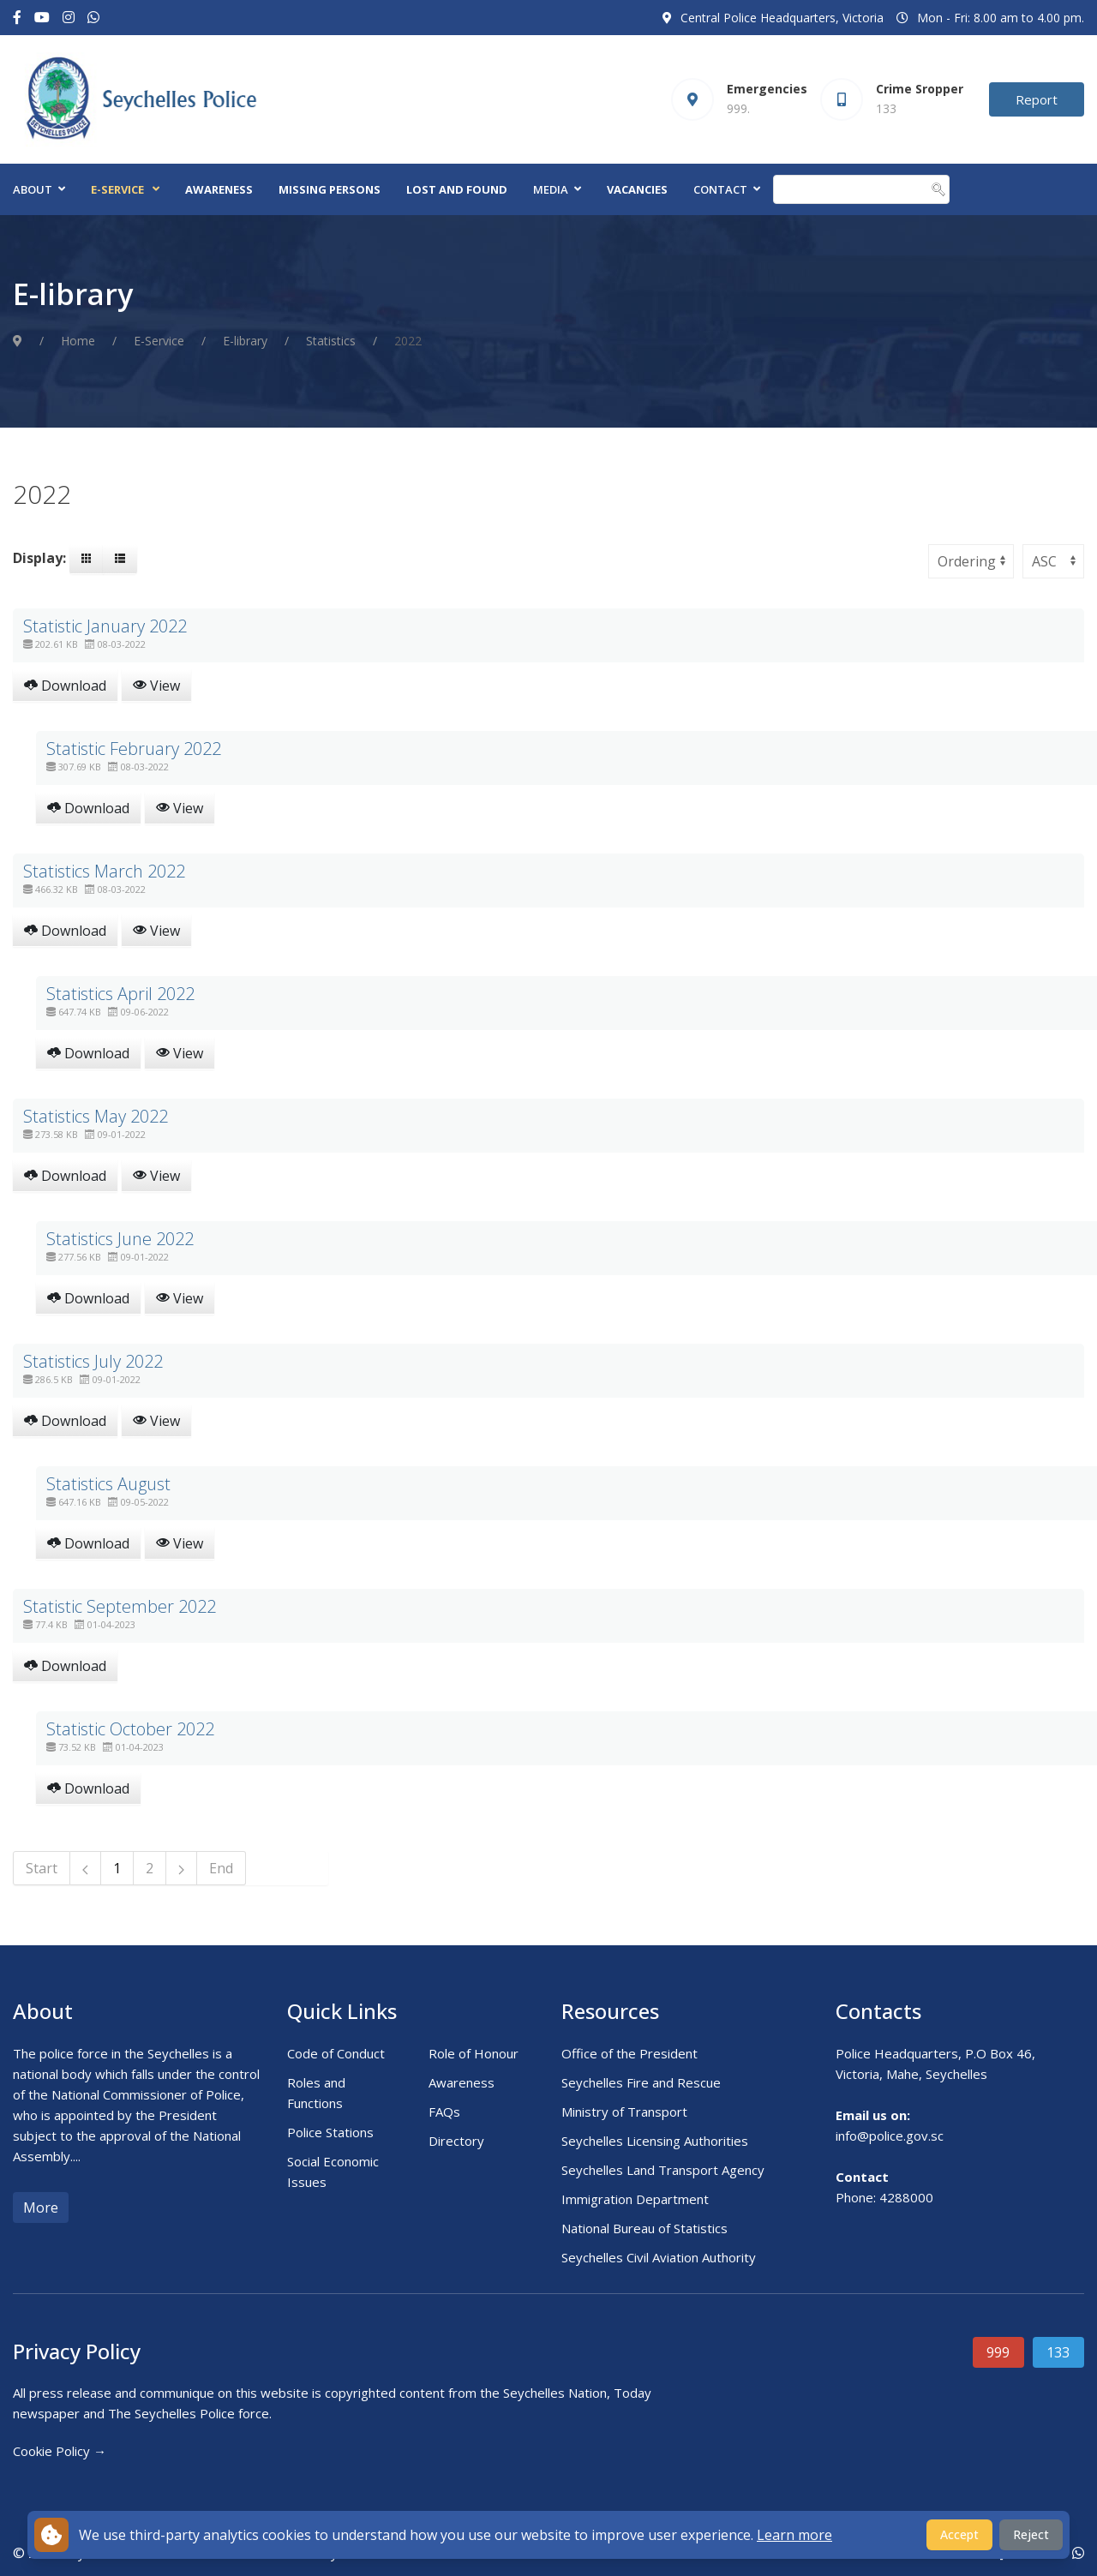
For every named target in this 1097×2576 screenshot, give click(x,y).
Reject (1031, 2534)
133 (1058, 2352)
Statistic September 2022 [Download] (119, 1606)
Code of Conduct (336, 2053)
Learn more (794, 2534)
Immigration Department (635, 2199)
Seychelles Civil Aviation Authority (658, 2257)
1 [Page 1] (117, 1868)
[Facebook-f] (17, 17)
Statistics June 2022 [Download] (120, 1238)
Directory (456, 2140)
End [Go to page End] (221, 1868)
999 (998, 2352)
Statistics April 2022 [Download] (120, 993)
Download (65, 685)
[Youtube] (42, 17)
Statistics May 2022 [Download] (95, 1116)
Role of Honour (474, 2053)
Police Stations (330, 2132)
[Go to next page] (181, 1868)
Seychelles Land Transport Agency (662, 2169)
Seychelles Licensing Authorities (654, 2140)
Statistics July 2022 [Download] (93, 1361)
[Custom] (93, 17)
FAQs (444, 2111)
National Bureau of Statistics (644, 2228)
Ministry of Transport (624, 2111)
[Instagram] (69, 17)
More (40, 2207)
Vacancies (637, 189)
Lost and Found (456, 189)
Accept (959, 2534)
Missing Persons (330, 189)
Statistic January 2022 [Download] (105, 626)
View (156, 685)
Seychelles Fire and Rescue (641, 2082)
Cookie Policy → (59, 2450)
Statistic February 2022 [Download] (133, 748)
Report (1037, 99)
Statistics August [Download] (108, 1483)
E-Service (117, 189)
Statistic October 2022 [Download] (130, 1728)
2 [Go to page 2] (149, 1868)
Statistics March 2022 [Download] (104, 871)
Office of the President (629, 2053)
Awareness (219, 189)
